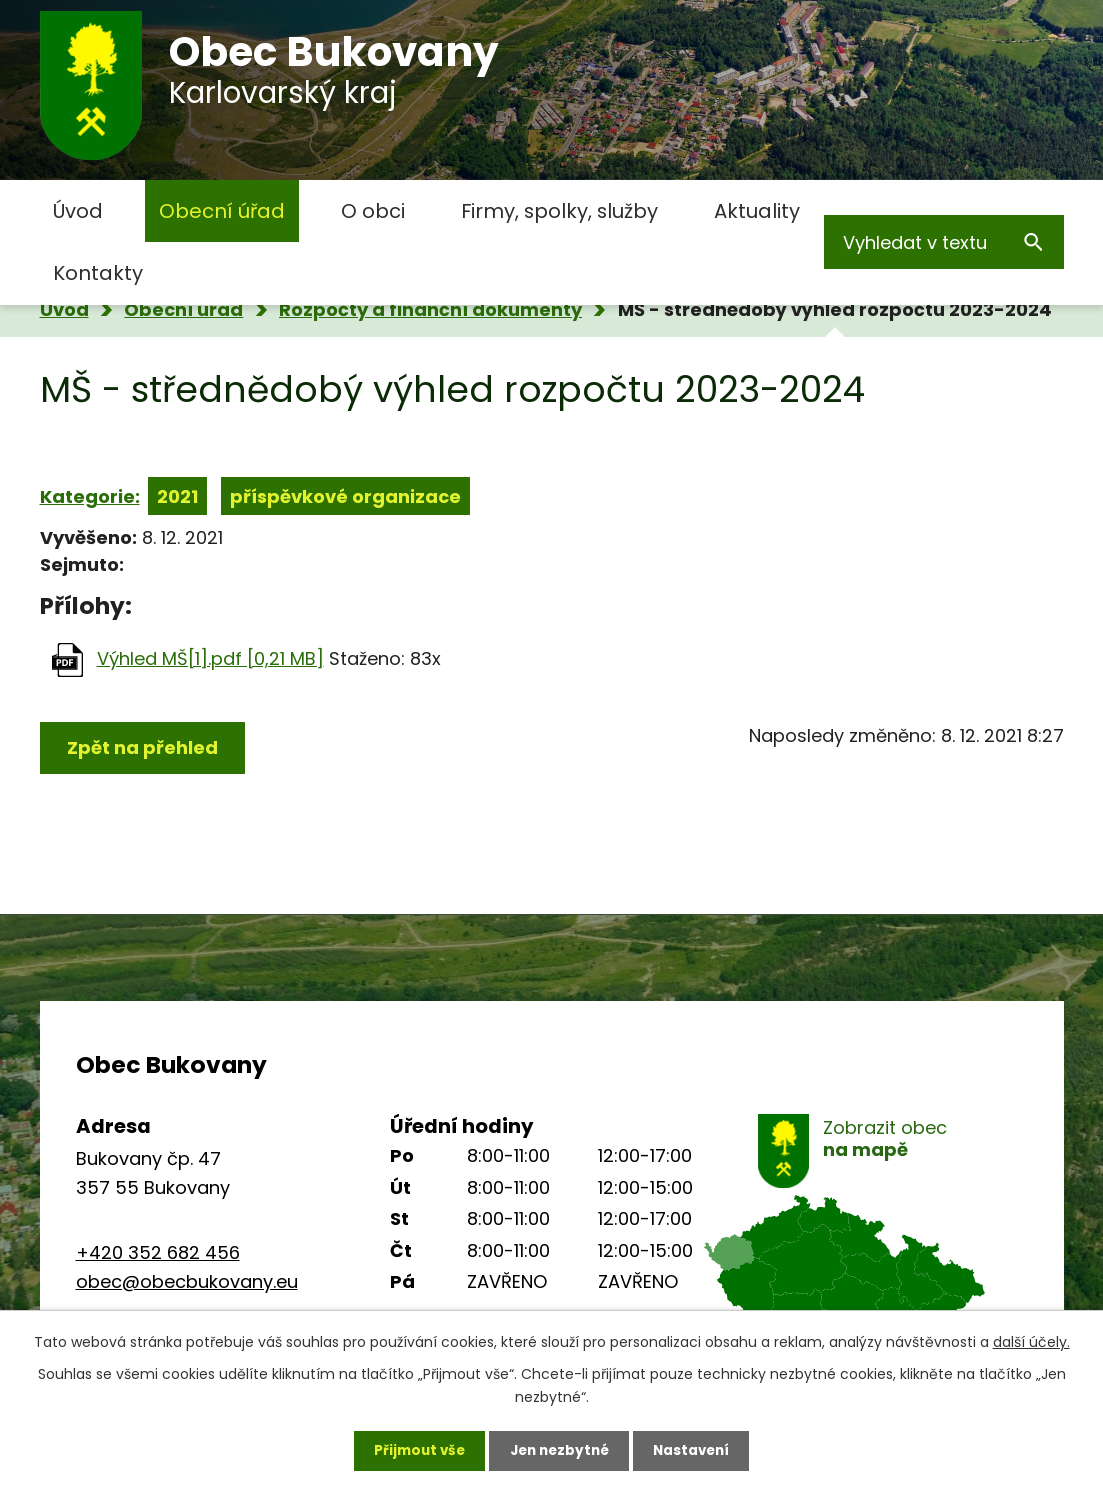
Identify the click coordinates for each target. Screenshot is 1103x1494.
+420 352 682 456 (158, 1252)
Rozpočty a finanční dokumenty (430, 309)
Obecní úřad (222, 211)
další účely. (1031, 1339)
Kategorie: (90, 496)
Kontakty (98, 273)
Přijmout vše (413, 1449)
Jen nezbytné (559, 1449)
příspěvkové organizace (345, 496)
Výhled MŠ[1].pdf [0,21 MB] (210, 658)
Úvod (78, 211)
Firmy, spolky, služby (559, 211)
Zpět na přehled (142, 747)
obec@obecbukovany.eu (187, 1281)
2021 (177, 496)
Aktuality (757, 211)
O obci (373, 211)
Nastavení (698, 1449)
